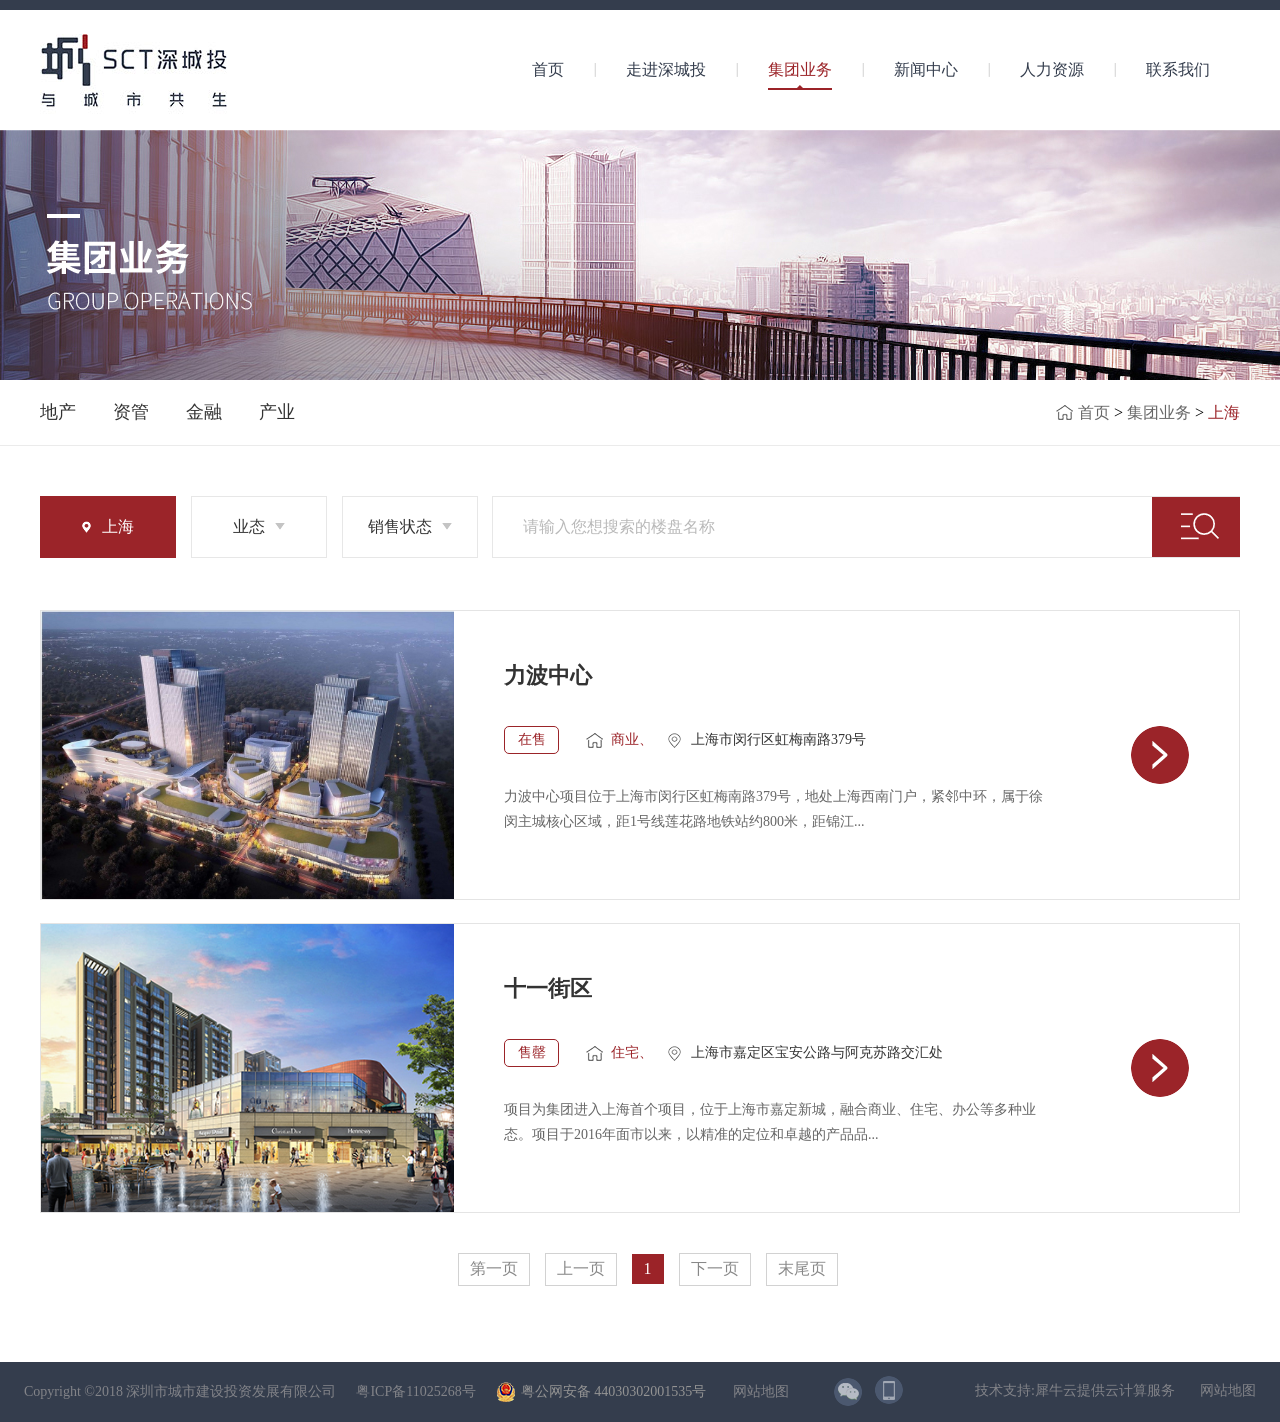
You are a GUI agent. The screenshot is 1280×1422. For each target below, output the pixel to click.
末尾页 (802, 1268)
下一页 (715, 1268)
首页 (548, 69)
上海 (1224, 412)
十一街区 (548, 988)
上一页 (581, 1268)
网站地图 (757, 1391)
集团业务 (1159, 412)
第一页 (494, 1268)
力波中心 (548, 675)
